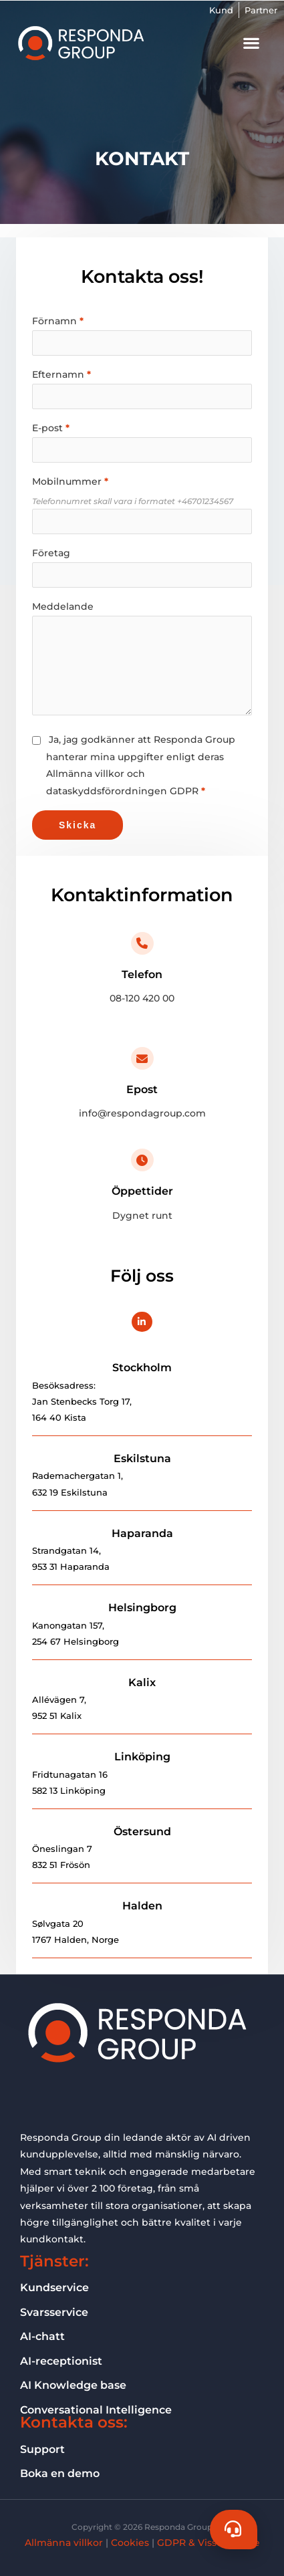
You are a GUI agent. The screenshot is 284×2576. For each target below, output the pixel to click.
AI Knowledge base (73, 2384)
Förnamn (54, 321)
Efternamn (58, 374)
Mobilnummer (67, 481)
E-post (47, 428)
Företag (51, 553)
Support (42, 2449)
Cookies (130, 2542)
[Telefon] (142, 943)
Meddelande (63, 606)
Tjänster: (54, 2261)
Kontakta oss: (74, 2422)
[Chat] (233, 2529)
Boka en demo (60, 2473)
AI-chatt (42, 2336)
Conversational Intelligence (96, 2409)
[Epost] (142, 1058)
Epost (142, 1089)
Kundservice (54, 2287)
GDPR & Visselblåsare (208, 2542)
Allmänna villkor (64, 2542)
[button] (251, 43)
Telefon (142, 974)
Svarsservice (54, 2312)
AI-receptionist (61, 2360)
